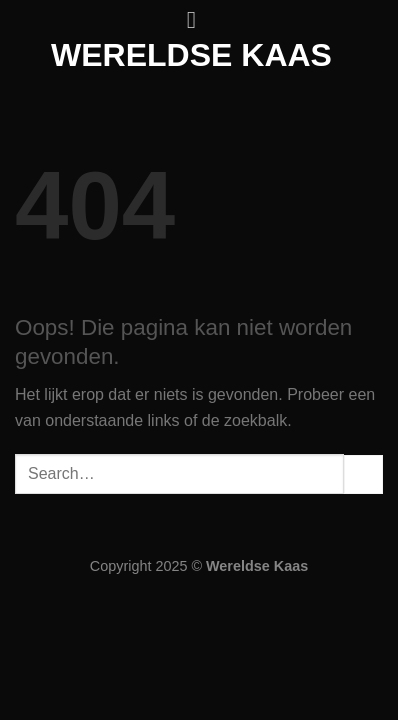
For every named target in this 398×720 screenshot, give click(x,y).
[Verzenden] (363, 474)
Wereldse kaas (191, 55)
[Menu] (199, 19)
